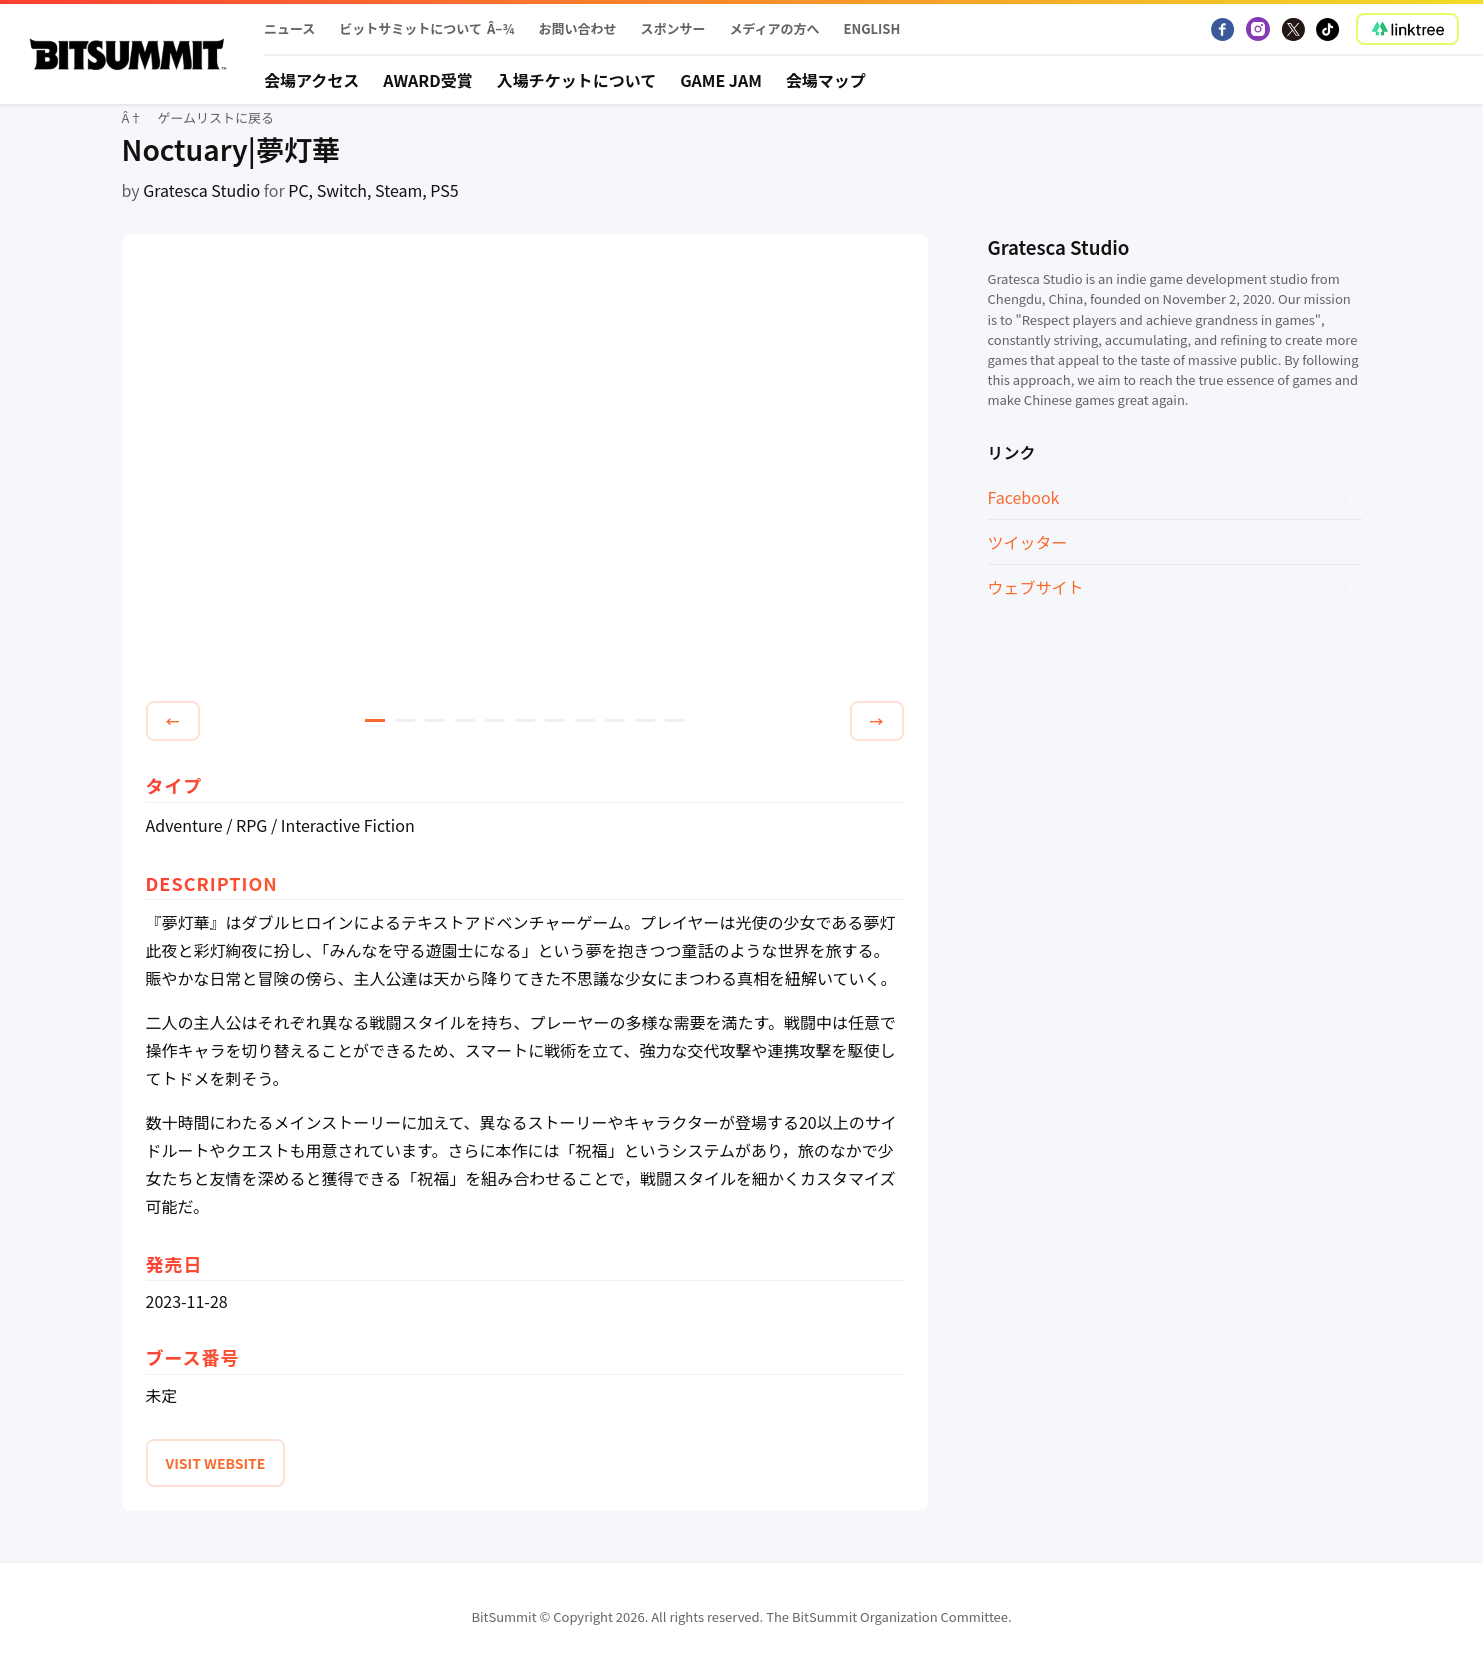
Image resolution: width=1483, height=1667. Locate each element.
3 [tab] (435, 720)
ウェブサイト (1036, 587)
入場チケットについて (577, 80)
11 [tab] (675, 720)
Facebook (1024, 497)
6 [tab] (525, 720)
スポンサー (672, 28)
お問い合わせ (577, 28)
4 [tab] (465, 720)
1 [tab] (375, 720)
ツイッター (1028, 542)
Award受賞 (428, 80)
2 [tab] (405, 720)
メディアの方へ (774, 28)
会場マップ (826, 80)
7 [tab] (555, 720)
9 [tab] (615, 720)
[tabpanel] (525, 471)
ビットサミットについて (410, 28)
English (872, 28)
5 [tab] (495, 720)
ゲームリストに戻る (215, 117)
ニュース (289, 28)
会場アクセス (311, 80)
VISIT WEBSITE (216, 1463)
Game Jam (721, 80)
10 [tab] (645, 720)
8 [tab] (585, 720)
